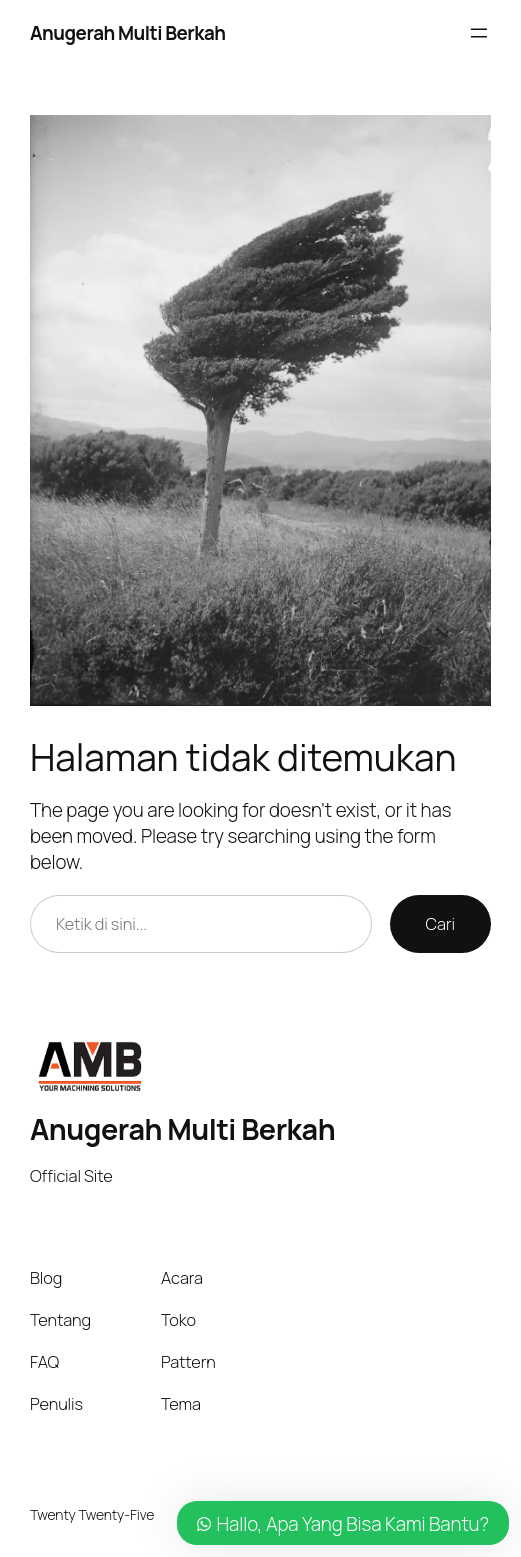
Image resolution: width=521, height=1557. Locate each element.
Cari (440, 924)
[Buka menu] (479, 33)
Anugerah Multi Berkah (127, 33)
